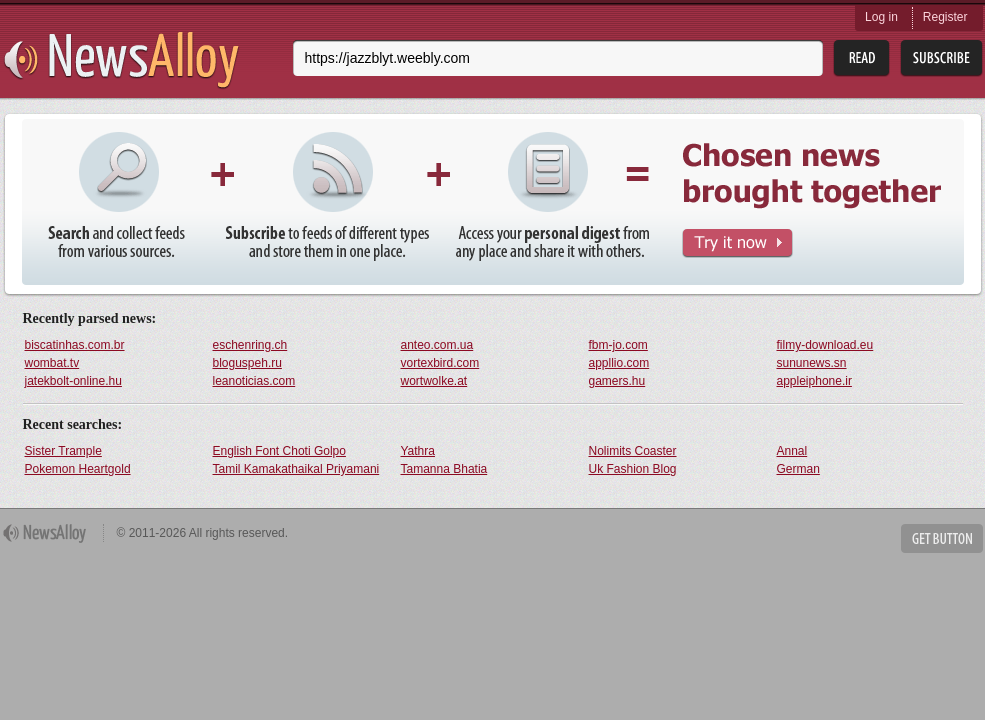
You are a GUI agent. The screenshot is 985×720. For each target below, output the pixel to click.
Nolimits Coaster (633, 451)
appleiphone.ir (814, 381)
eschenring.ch (250, 345)
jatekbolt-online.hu (73, 381)
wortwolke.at (434, 381)
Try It (737, 243)
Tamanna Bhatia (444, 469)
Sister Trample (63, 451)
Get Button (942, 538)
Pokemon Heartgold (78, 469)
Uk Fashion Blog (633, 469)
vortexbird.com (440, 363)
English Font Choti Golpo (279, 451)
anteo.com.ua (437, 345)
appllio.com (619, 363)
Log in (881, 17)
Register (945, 17)
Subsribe (941, 58)
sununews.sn (812, 363)
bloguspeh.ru (247, 363)
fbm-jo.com (618, 345)
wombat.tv (52, 363)
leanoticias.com (254, 381)
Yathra (418, 451)
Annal (792, 451)
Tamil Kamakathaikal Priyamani (296, 469)
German (798, 469)
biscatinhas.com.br (75, 345)
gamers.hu (617, 381)
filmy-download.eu (825, 345)
